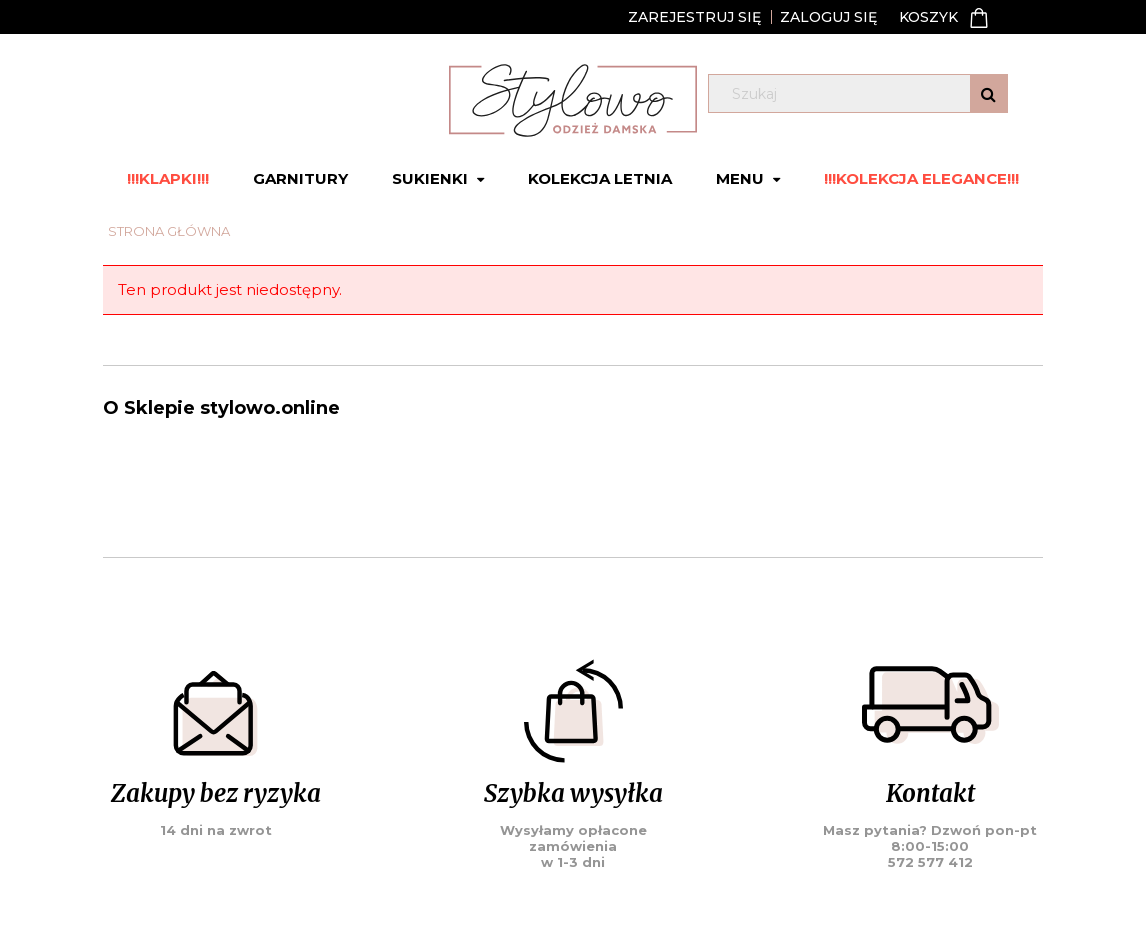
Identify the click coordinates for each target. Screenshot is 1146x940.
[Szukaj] (988, 93)
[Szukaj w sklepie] (862, 94)
